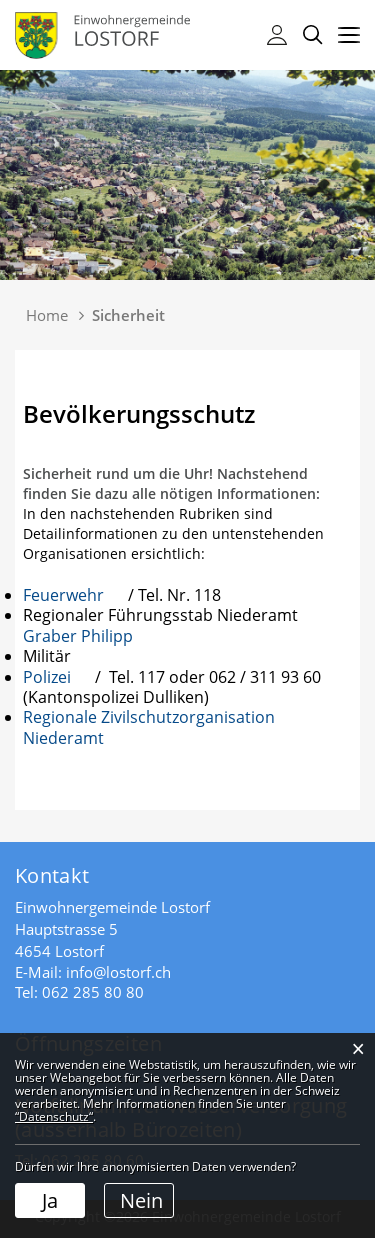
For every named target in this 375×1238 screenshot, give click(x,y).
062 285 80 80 (93, 992)
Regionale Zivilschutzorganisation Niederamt (149, 727)
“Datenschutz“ (54, 1116)
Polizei (57, 677)
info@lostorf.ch (118, 972)
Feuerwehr (75, 595)
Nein (141, 1200)
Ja (50, 1200)
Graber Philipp (88, 636)
